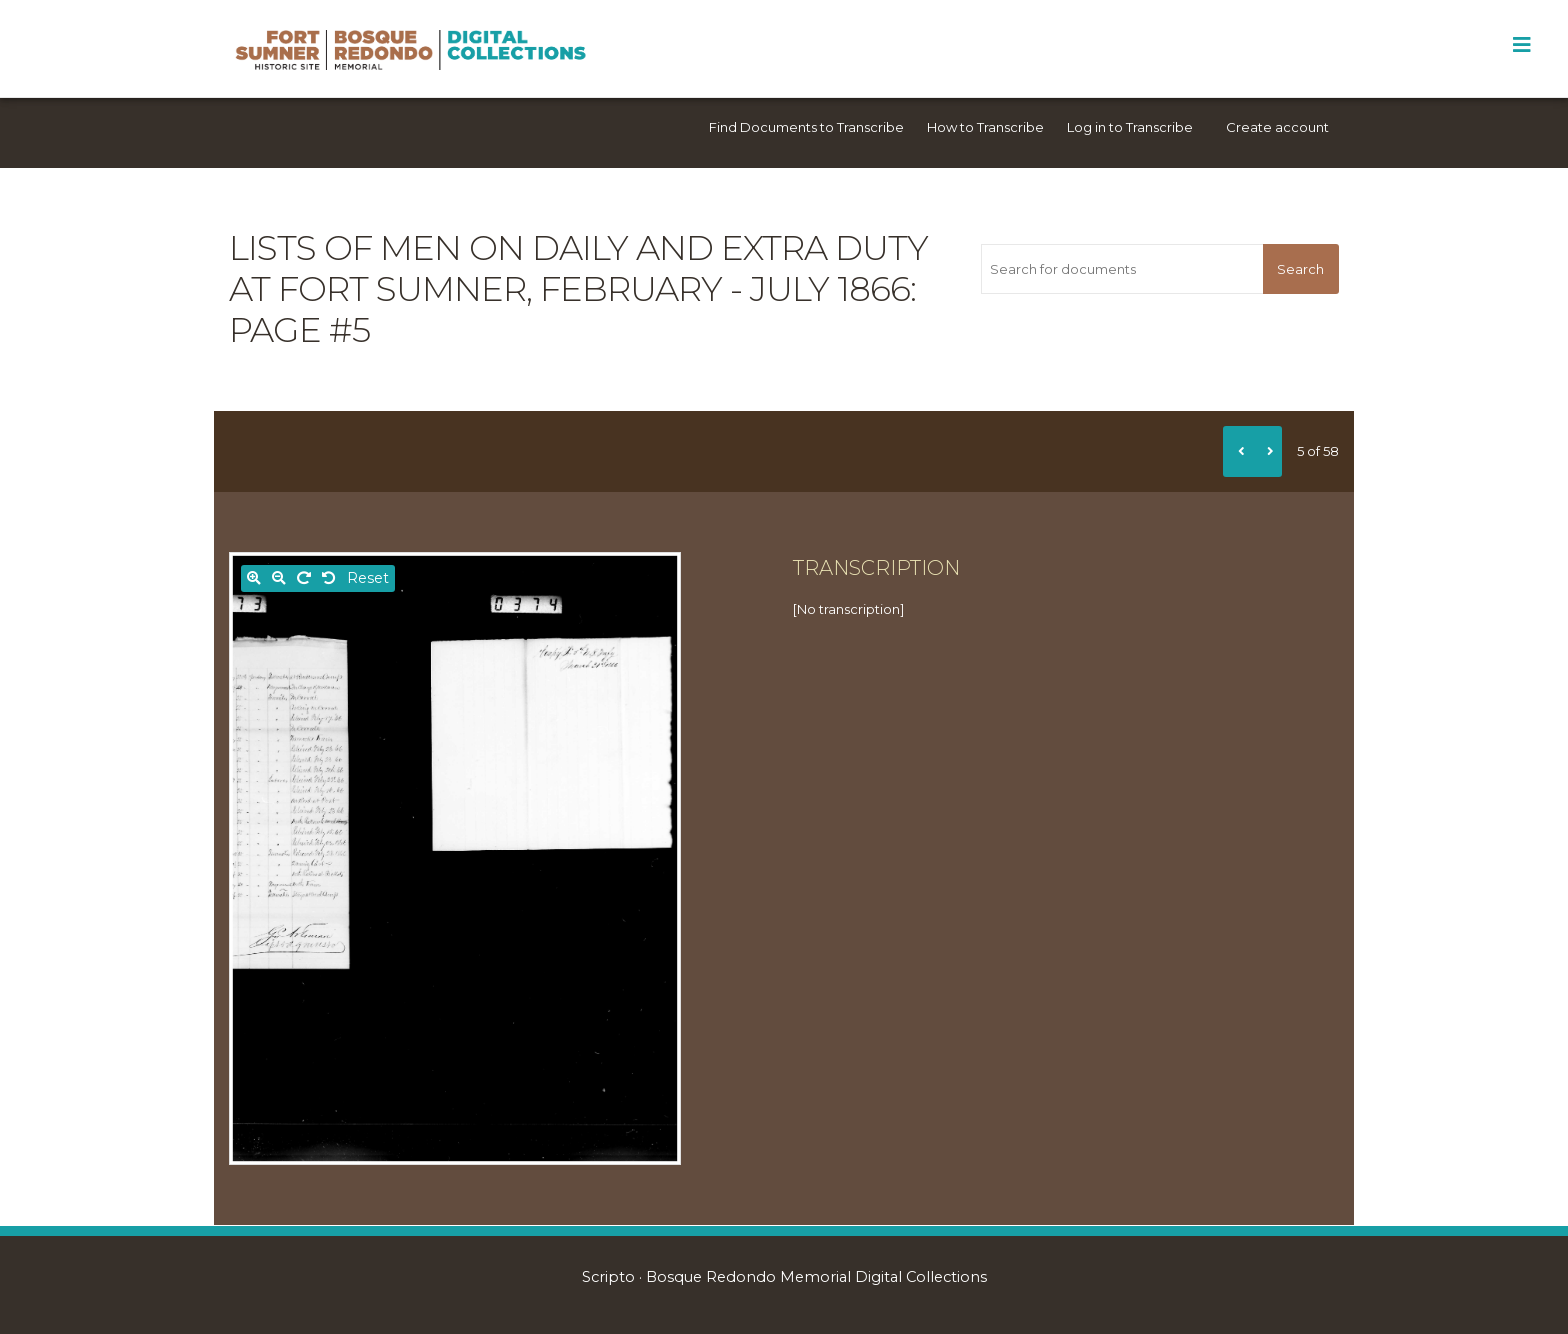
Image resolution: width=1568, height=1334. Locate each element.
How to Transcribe (985, 127)
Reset (368, 578)
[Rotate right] (304, 578)
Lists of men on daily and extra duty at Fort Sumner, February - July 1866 (578, 268)
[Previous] (1238, 451)
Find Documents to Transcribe (806, 127)
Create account (1277, 127)
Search (1300, 269)
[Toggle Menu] (1521, 45)
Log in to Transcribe (1130, 127)
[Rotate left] (329, 578)
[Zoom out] (279, 578)
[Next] (1267, 451)
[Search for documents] (1121, 269)
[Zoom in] (254, 578)
